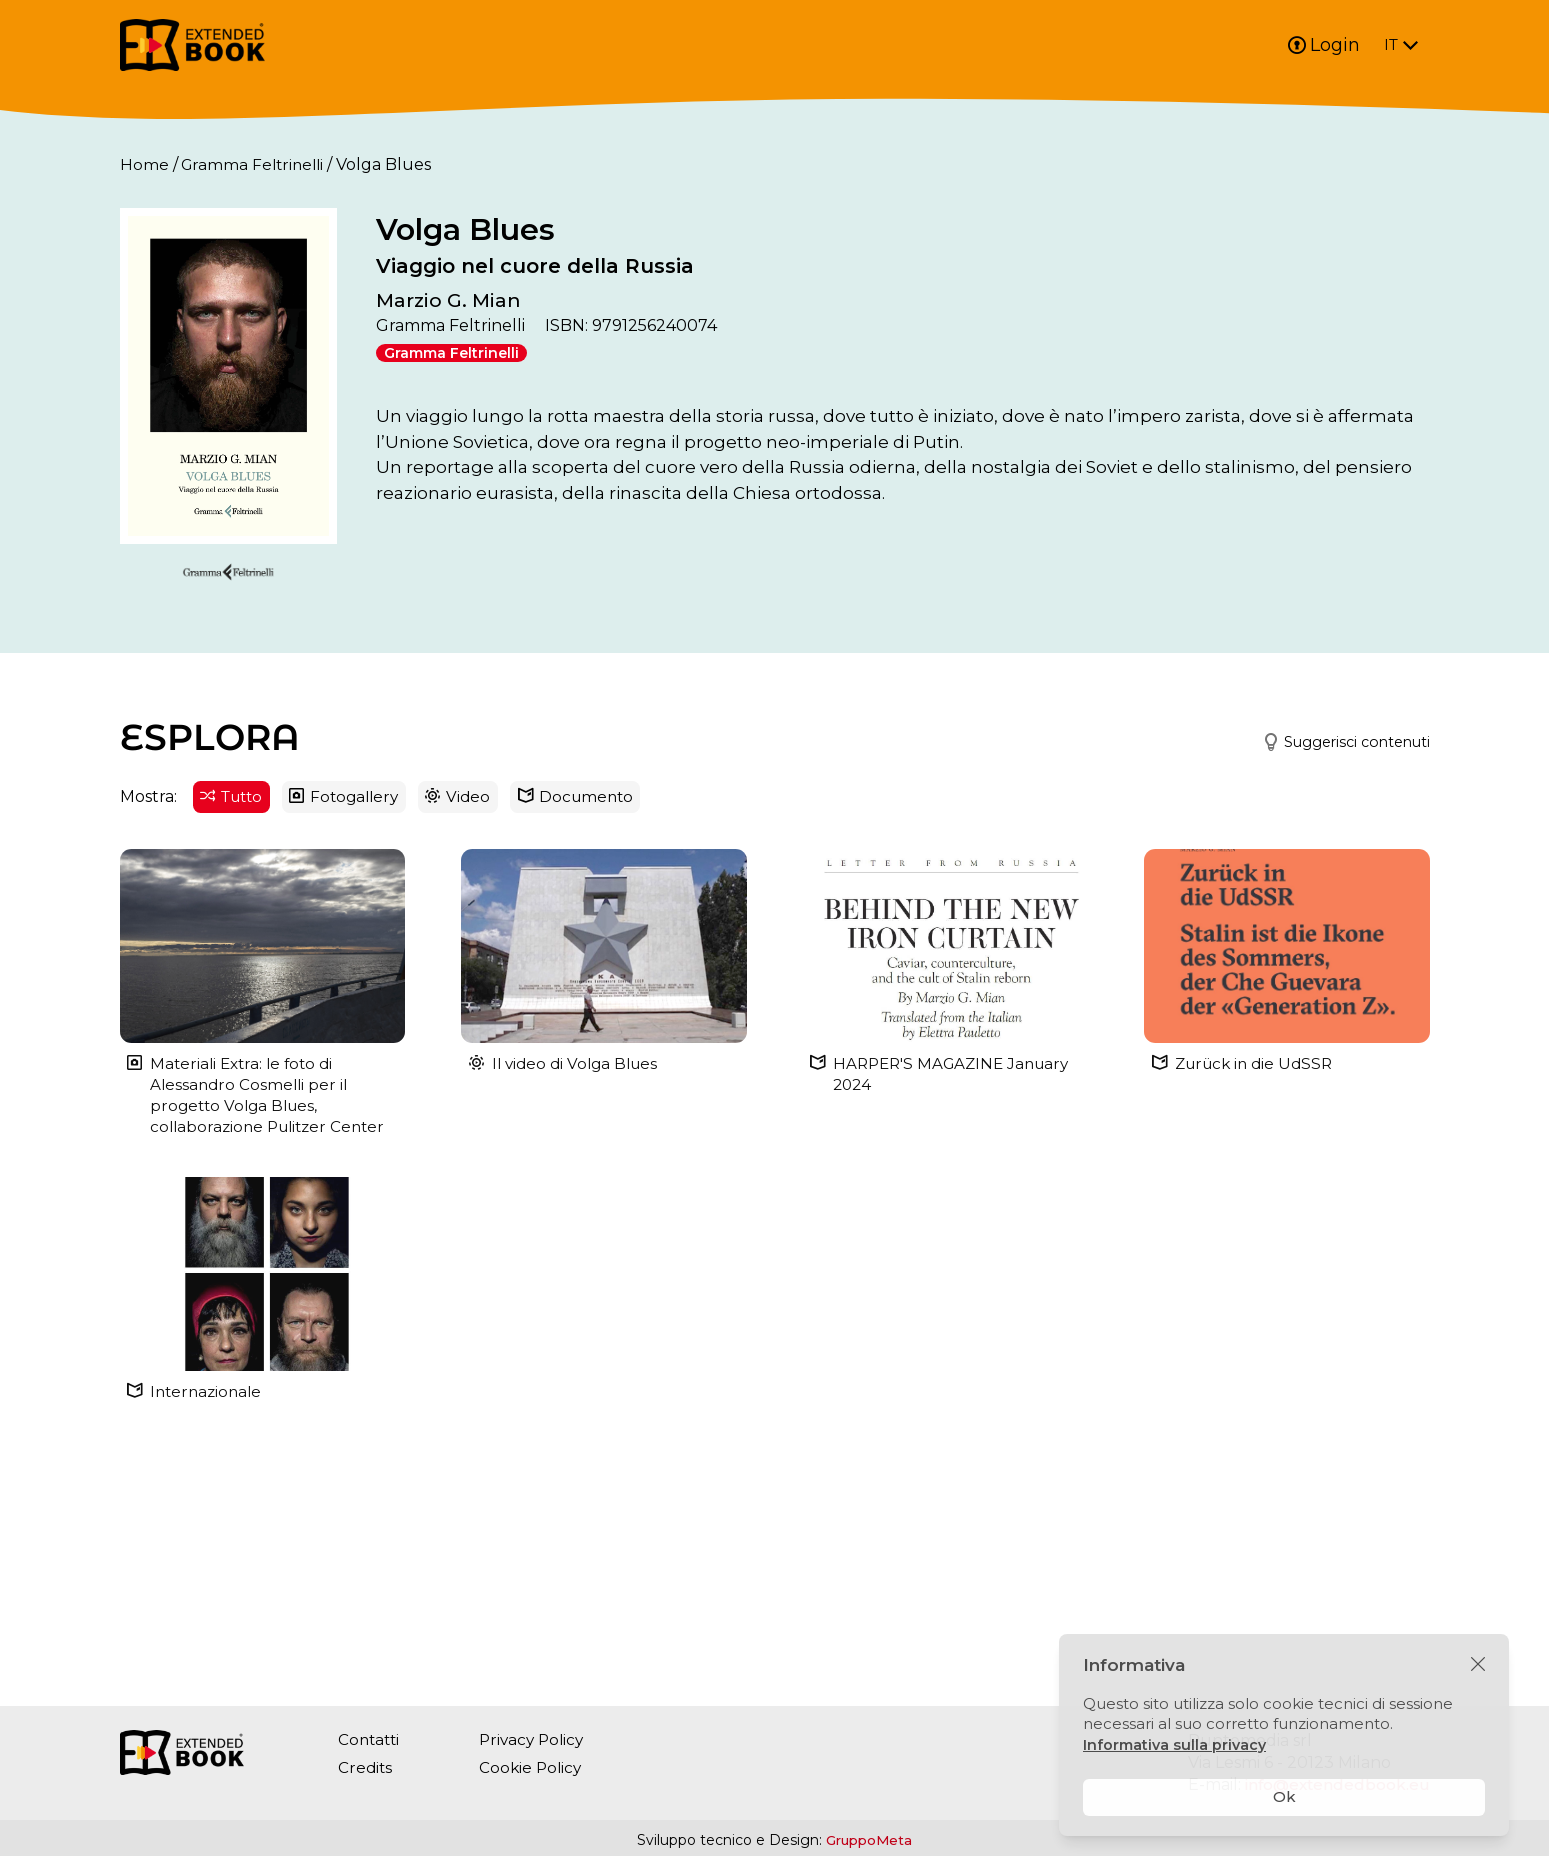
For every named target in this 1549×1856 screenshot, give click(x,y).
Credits (366, 1767)
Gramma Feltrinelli (256, 164)
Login (1324, 45)
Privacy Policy (538, 1739)
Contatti (370, 1739)
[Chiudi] (1478, 1665)
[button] (1333, 930)
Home (144, 164)
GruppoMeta (869, 1840)
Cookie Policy (536, 1767)
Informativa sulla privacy (1177, 1744)
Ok (1284, 1796)
